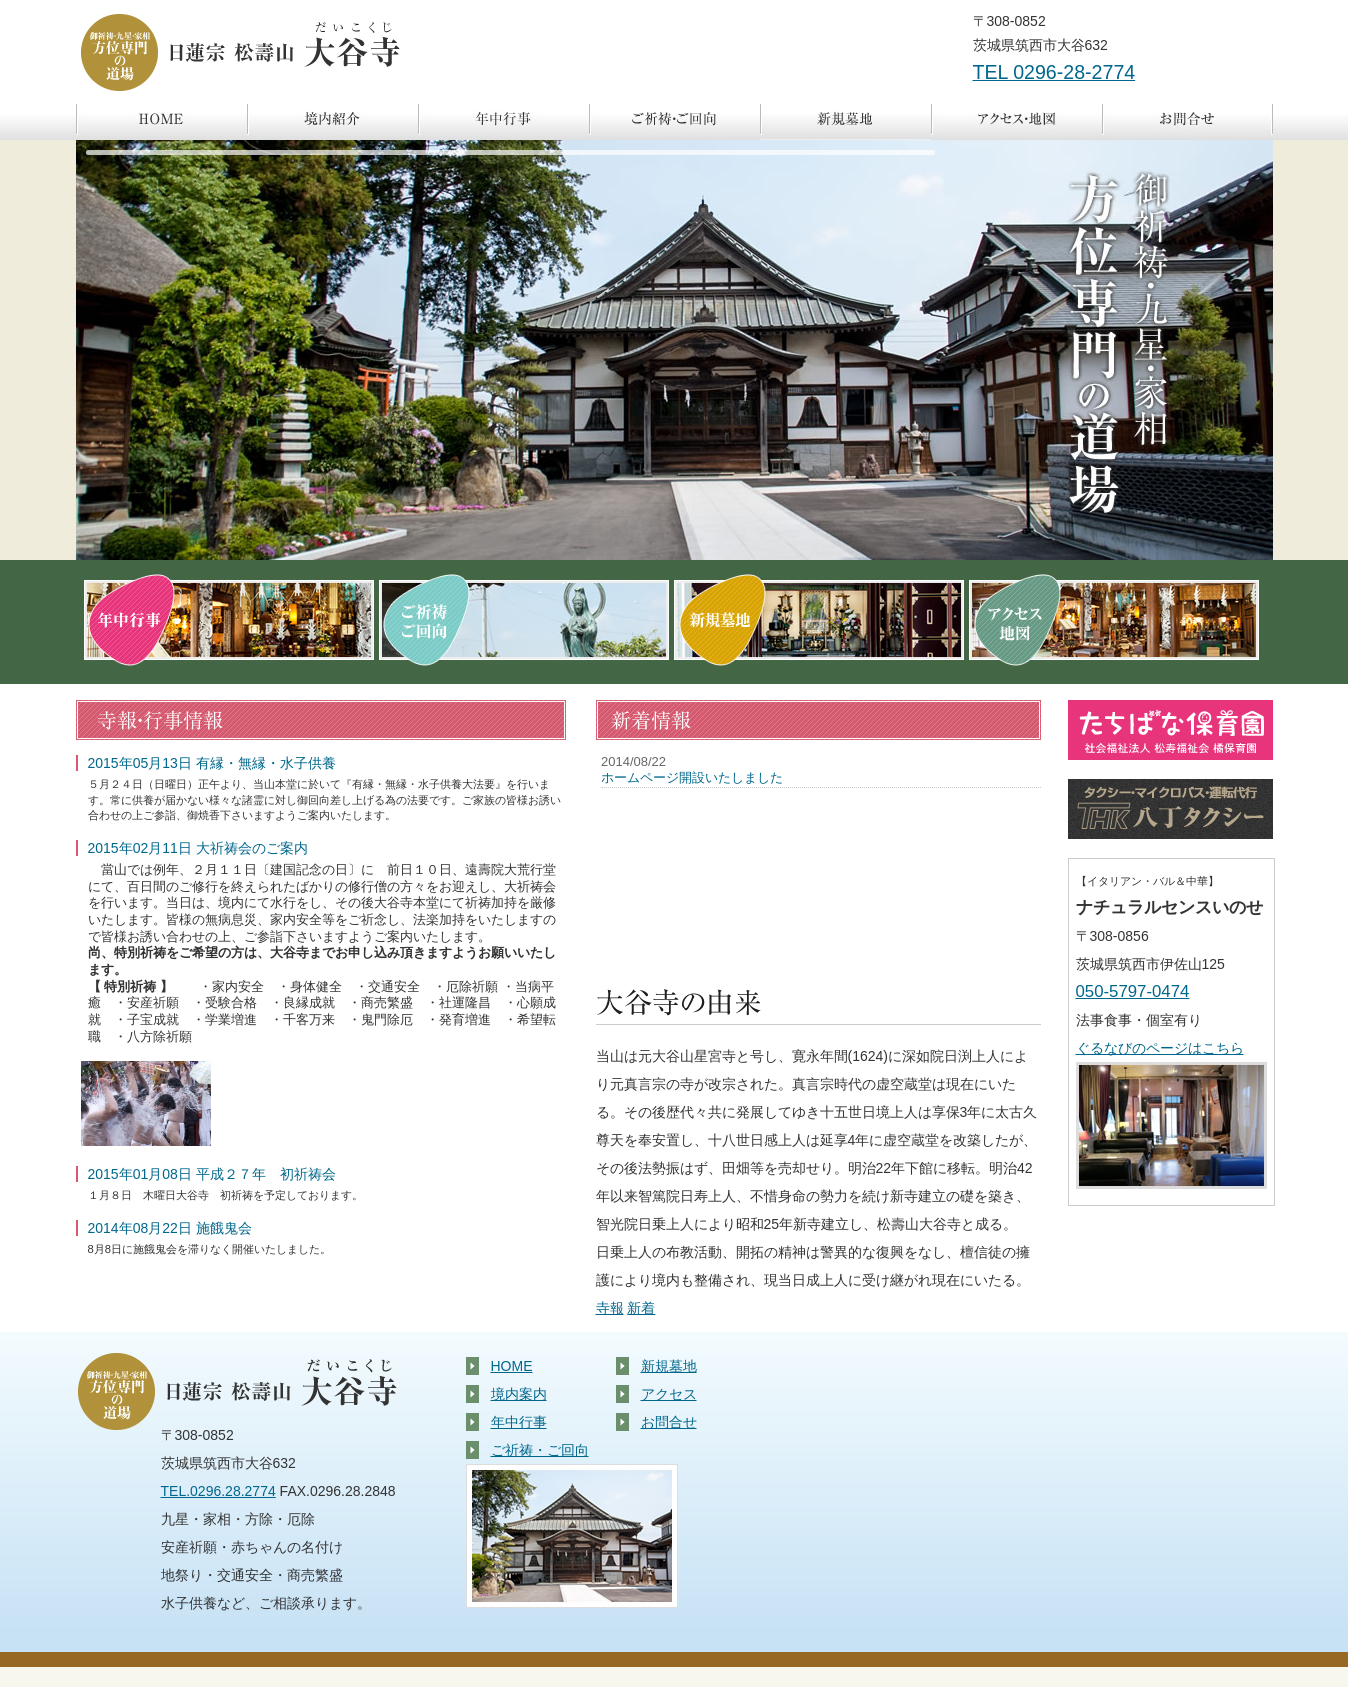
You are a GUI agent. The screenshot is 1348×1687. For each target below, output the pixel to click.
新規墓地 (845, 120)
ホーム (161, 120)
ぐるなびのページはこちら (1160, 1048)
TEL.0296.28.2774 (218, 1491)
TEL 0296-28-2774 (1054, 72)
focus (149, 166)
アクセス (1016, 120)
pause (102, 166)
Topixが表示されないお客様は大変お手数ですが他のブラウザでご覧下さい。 (818, 859)
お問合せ (1187, 120)
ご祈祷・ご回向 (674, 120)
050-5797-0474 (1133, 991)
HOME (512, 1366)
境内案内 (332, 120)
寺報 (610, 1308)
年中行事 (503, 120)
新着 (641, 1308)
